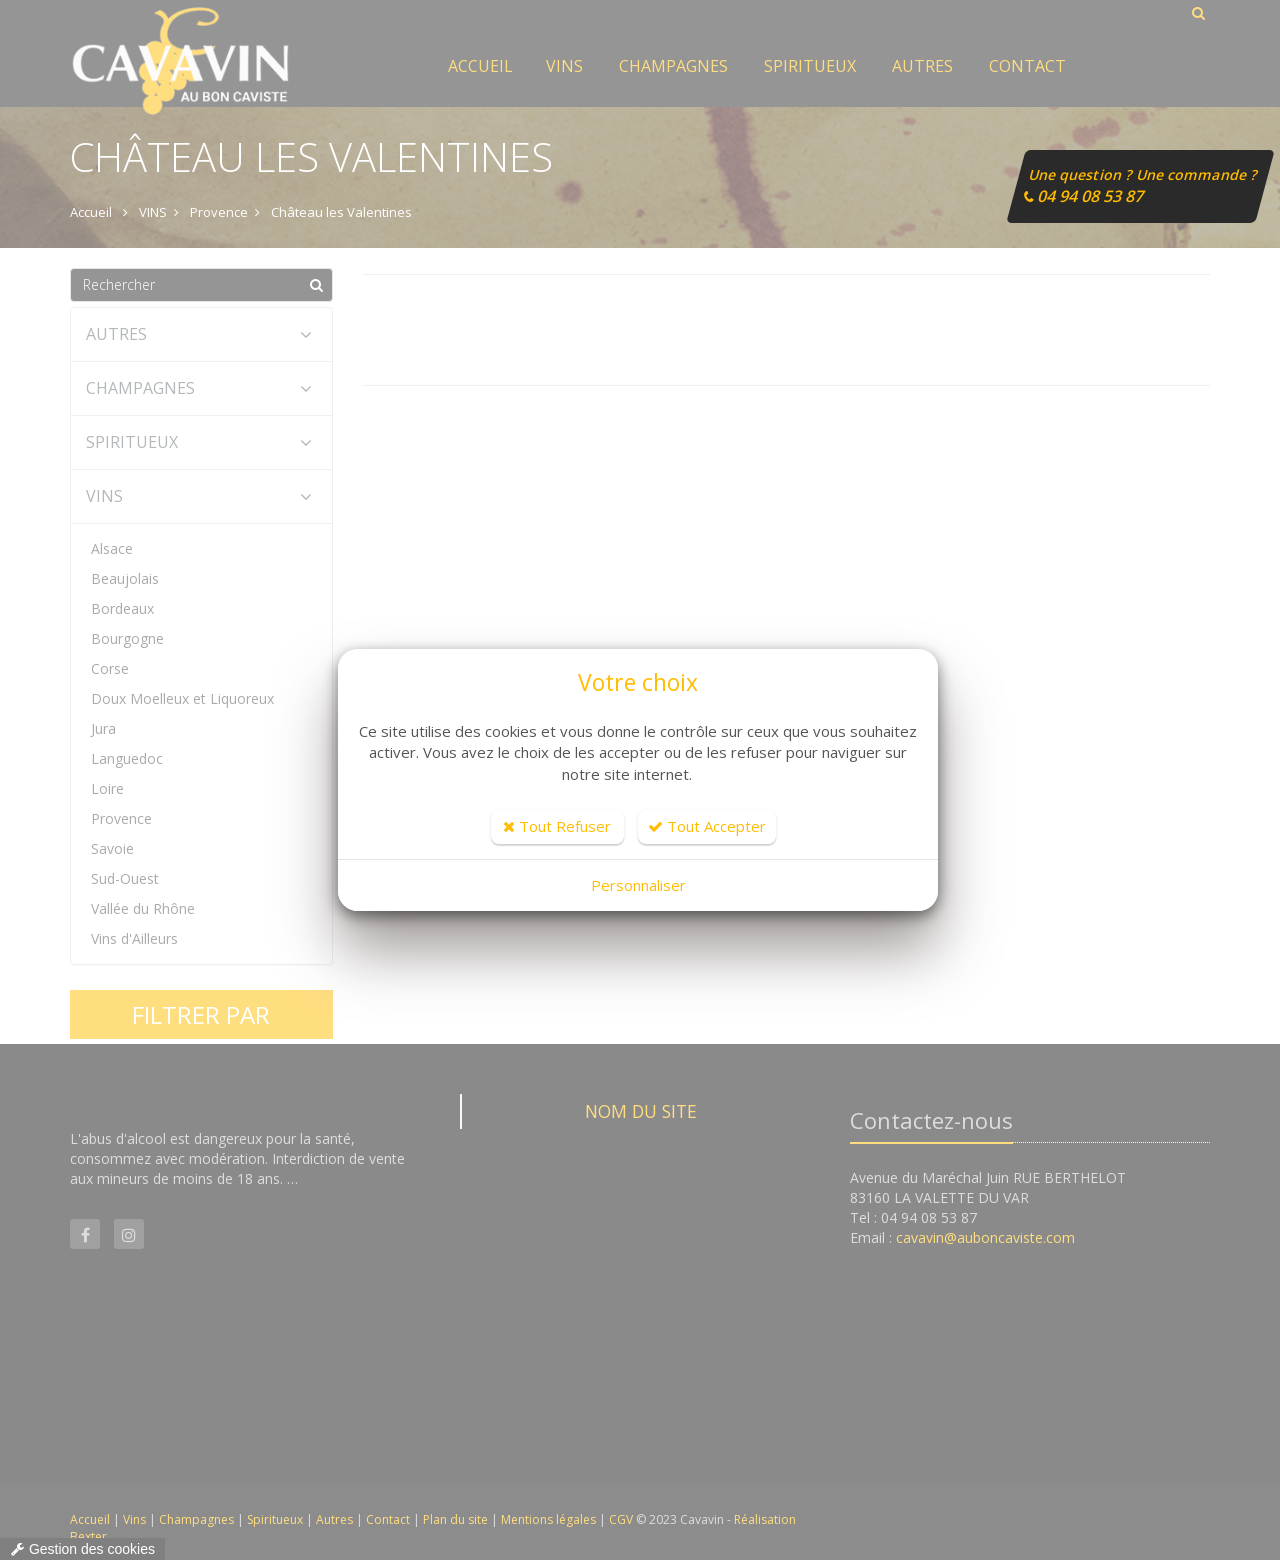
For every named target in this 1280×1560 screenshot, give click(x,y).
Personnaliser (638, 885)
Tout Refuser (557, 826)
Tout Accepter (707, 826)
